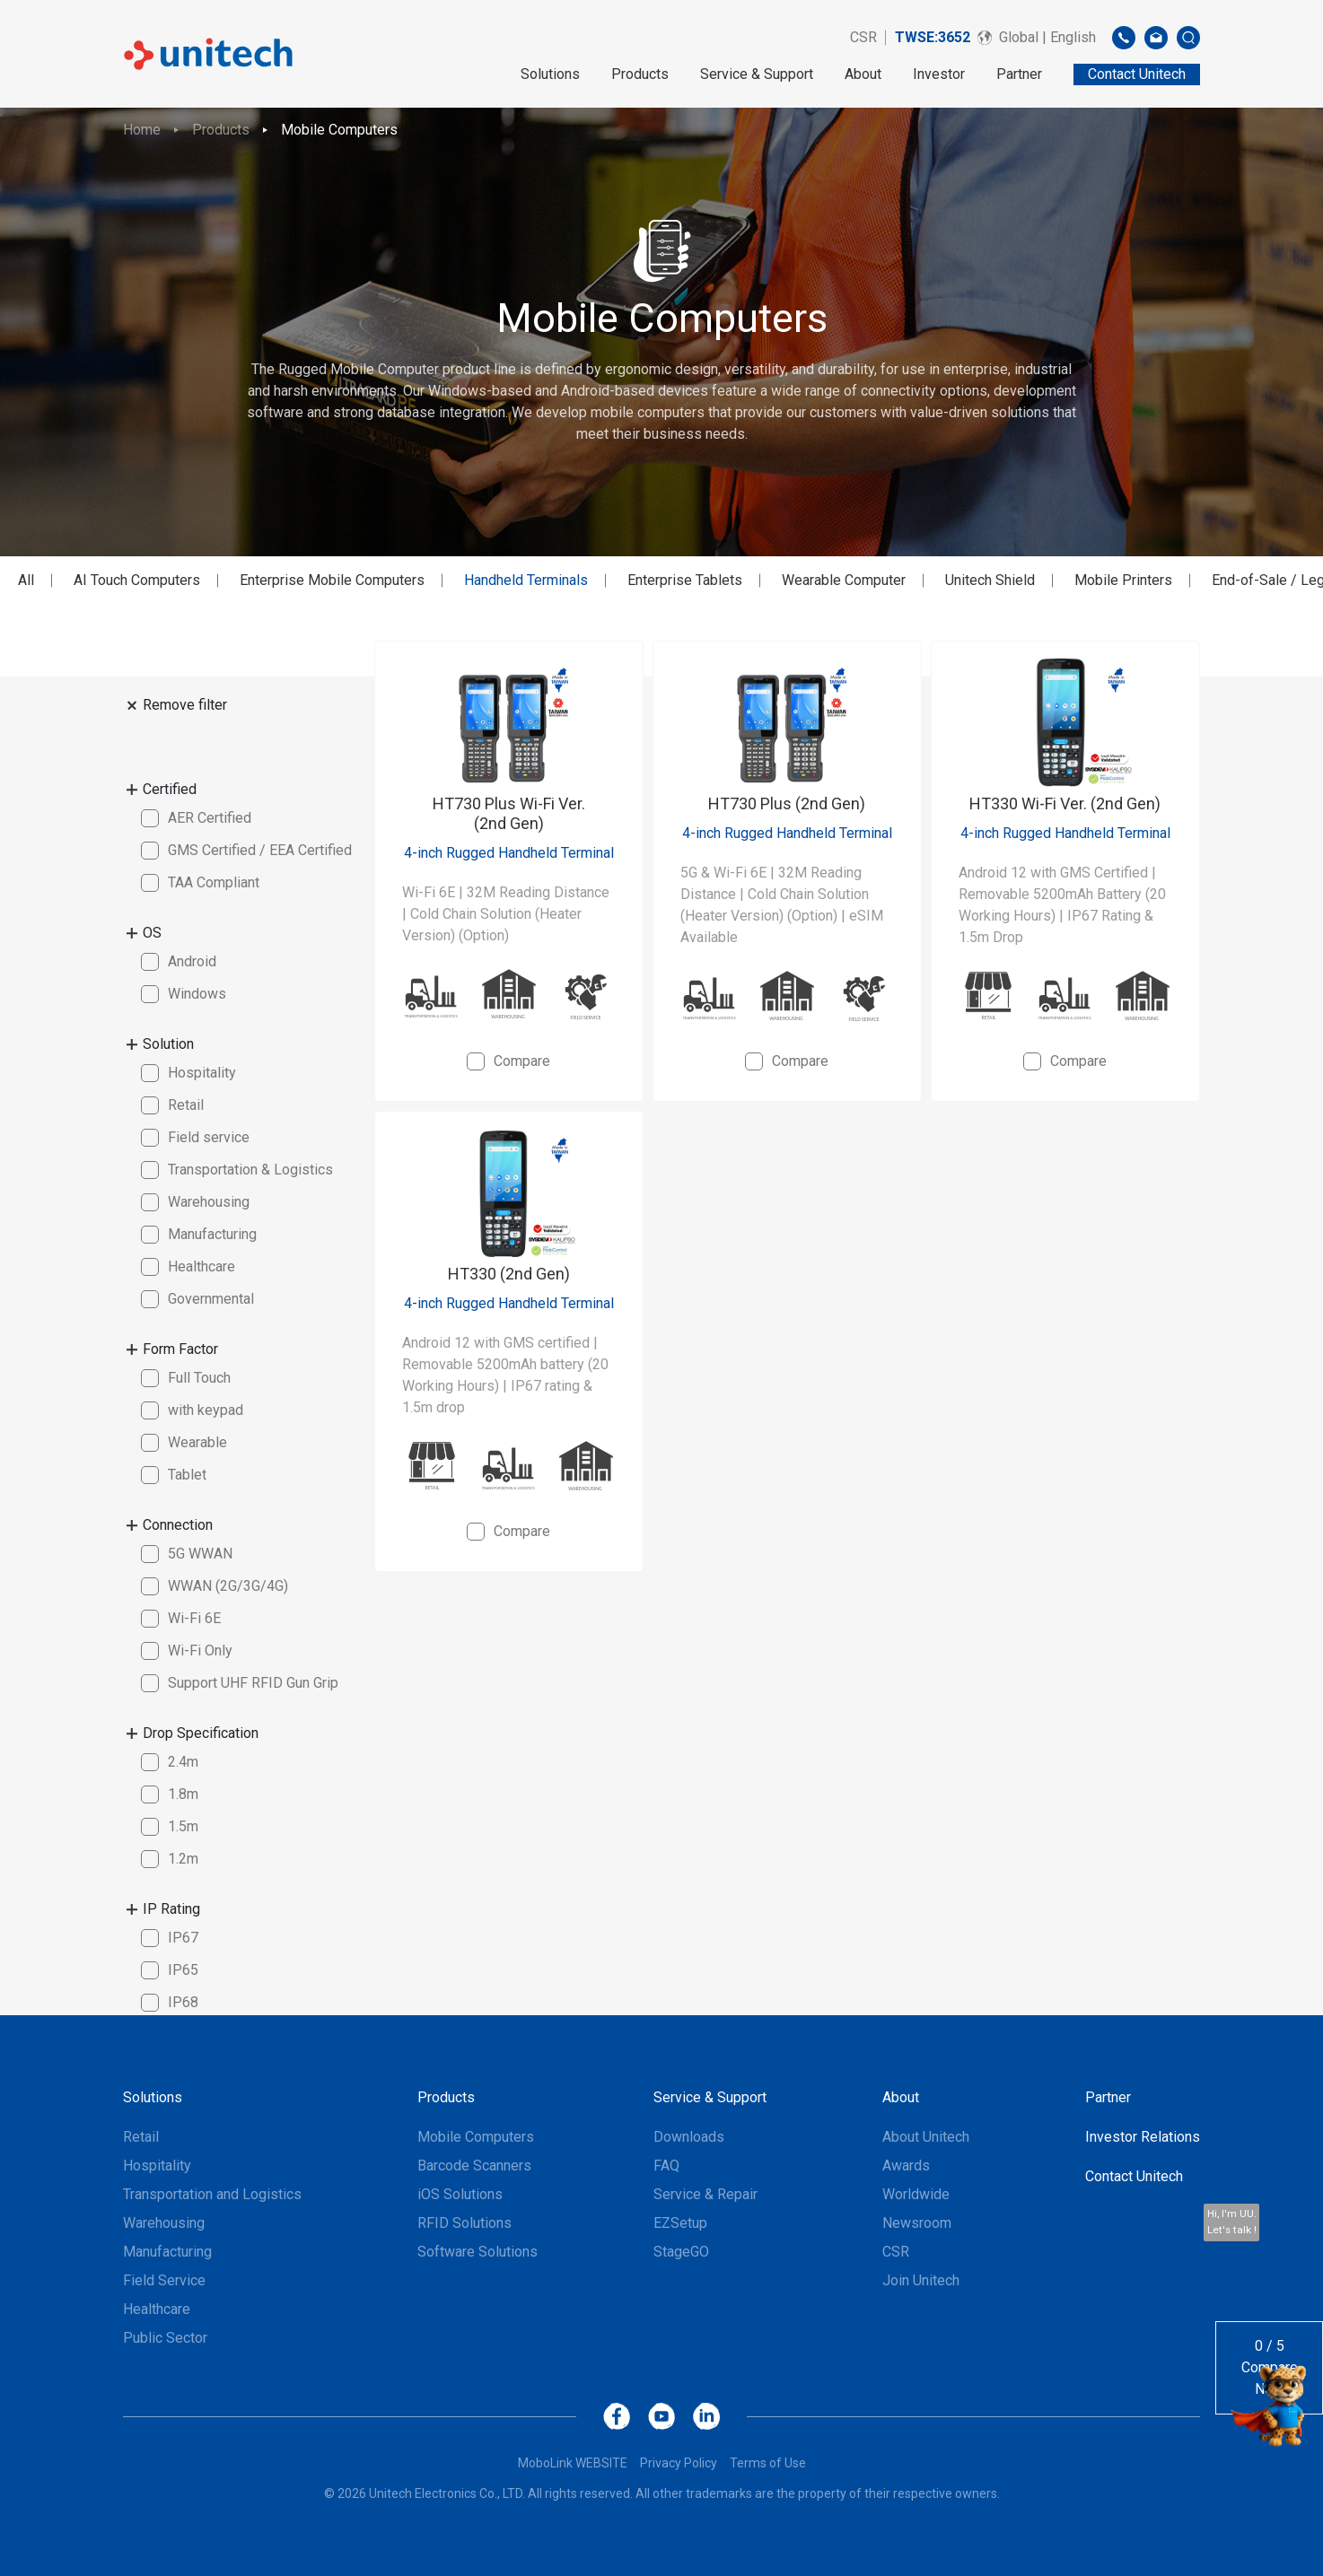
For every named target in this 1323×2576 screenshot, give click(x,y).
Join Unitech (920, 2280)
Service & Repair (705, 2194)
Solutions (550, 74)
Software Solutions (477, 2251)
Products (640, 74)
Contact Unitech (1134, 2176)
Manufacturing (167, 2251)
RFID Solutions (464, 2222)
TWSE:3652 (932, 37)
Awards (906, 2165)
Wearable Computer (844, 580)
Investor (939, 74)
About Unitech (925, 2136)
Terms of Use (768, 2463)
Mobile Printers (1123, 580)
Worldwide (916, 2194)
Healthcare (156, 2309)
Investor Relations (1142, 2136)
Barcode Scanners (474, 2165)
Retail (141, 2136)
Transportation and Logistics (212, 2194)
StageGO (681, 2251)
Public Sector (165, 2337)
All (26, 580)
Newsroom (916, 2222)
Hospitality (157, 2165)
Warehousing (164, 2222)
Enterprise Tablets (684, 580)
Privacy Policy (678, 2463)
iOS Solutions (460, 2194)
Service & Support (756, 74)
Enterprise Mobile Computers (332, 580)
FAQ (666, 2165)
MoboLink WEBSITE (572, 2463)
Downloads (688, 2136)
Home (142, 129)
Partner (1019, 74)
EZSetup (680, 2222)
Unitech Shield (990, 580)
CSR (863, 37)
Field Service (164, 2280)
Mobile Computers (339, 129)
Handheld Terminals (526, 580)
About (863, 74)
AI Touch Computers (137, 580)
